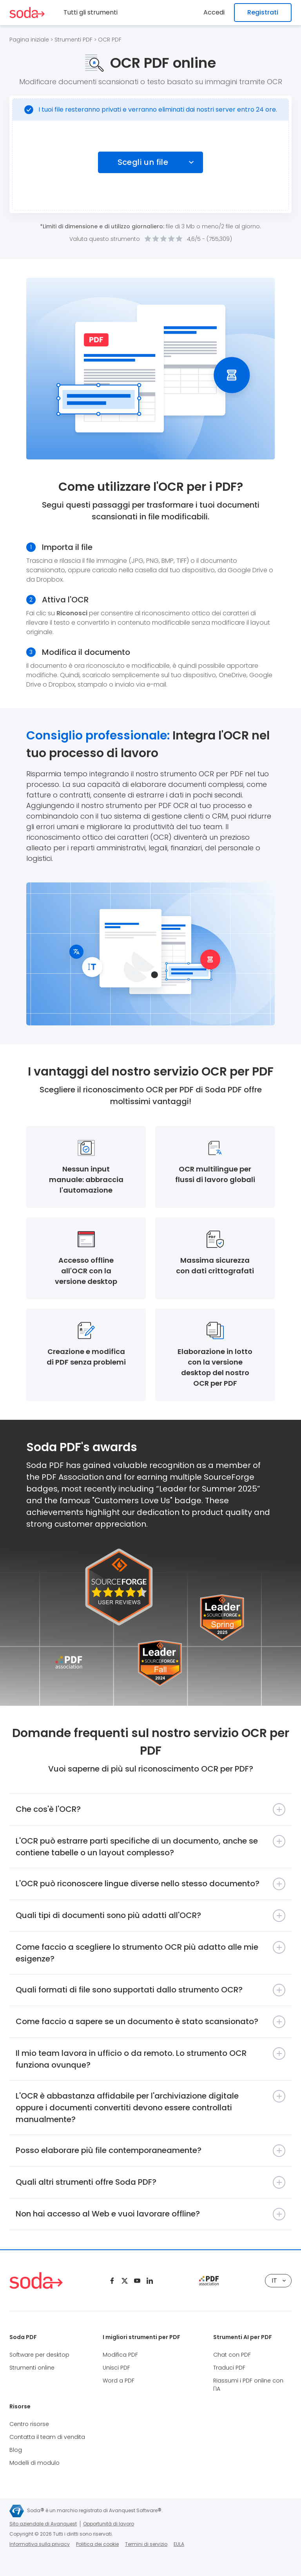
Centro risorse (29, 2424)
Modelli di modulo (34, 2463)
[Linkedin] (149, 2280)
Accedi (214, 12)
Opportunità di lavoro (108, 2523)
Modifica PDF (120, 2355)
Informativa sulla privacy (39, 2544)
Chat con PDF (232, 2355)
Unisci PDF (116, 2368)
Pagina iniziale (29, 39)
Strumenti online (31, 2368)
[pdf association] (209, 2280)
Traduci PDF (229, 2368)
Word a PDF (118, 2380)
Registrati (262, 12)
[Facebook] (112, 2280)
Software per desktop (39, 2355)
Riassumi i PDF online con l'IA (248, 2385)
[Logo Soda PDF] (27, 12)
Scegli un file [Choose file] (143, 162)
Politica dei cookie (97, 2544)
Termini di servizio (146, 2544)
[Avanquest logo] (16, 2511)
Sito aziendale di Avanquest (43, 2523)
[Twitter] (124, 2280)
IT (279, 2280)
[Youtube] (137, 2280)
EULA (179, 2544)
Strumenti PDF (73, 39)
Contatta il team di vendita (47, 2437)
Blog (15, 2450)
